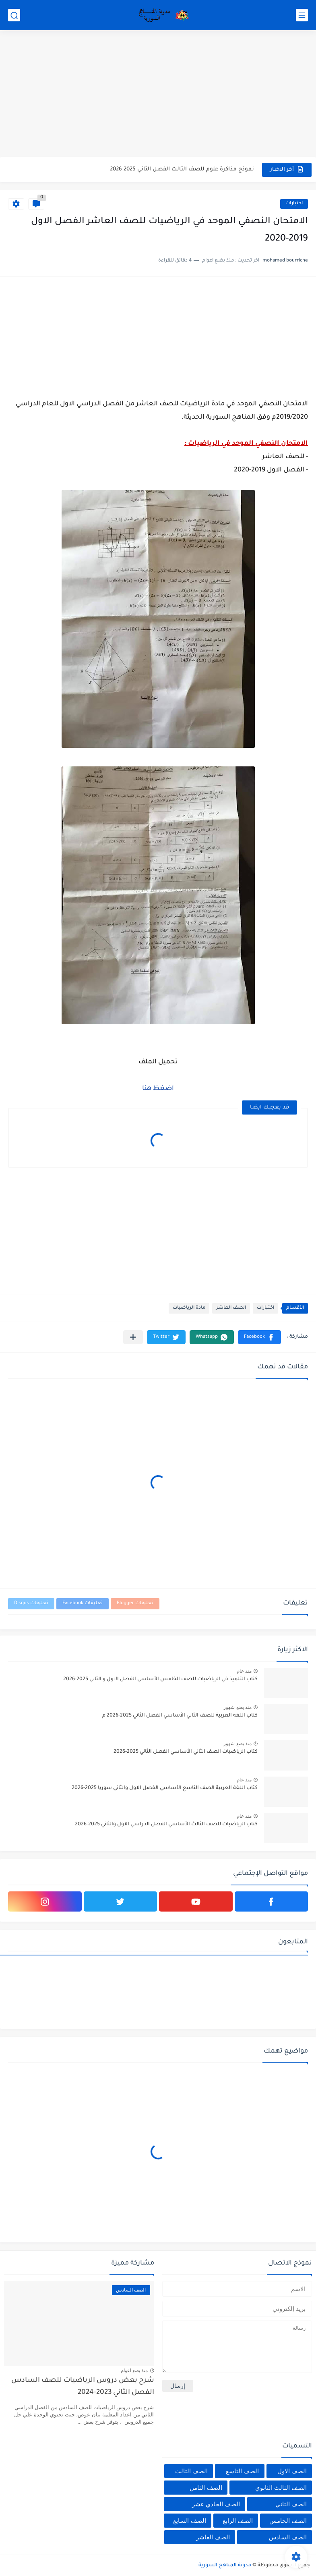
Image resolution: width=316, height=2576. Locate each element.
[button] (259, 1337)
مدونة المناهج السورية (224, 2565)
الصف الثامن (206, 2487)
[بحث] (14, 15)
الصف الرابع (238, 2520)
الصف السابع (189, 2520)
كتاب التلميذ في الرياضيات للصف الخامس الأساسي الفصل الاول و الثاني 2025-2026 (160, 1679)
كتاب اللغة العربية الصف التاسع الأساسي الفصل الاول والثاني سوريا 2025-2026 (165, 1788)
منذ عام (244, 1671)
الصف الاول (292, 2471)
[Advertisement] (158, 94)
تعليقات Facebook (82, 1603)
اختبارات (294, 203)
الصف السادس (288, 2537)
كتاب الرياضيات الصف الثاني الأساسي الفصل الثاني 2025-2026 (186, 1752)
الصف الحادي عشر (216, 2504)
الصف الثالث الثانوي (281, 2487)
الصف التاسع (242, 2471)
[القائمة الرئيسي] (302, 15)
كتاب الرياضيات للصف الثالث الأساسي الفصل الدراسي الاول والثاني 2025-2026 (166, 1824)
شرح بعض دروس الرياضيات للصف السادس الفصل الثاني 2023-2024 (82, 2387)
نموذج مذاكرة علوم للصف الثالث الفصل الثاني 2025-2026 (182, 169)
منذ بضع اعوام (134, 2370)
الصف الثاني (291, 2504)
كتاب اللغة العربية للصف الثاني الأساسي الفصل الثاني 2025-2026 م (180, 1716)
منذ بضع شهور (237, 1707)
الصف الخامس (288, 2520)
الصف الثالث (191, 2471)
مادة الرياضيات (189, 1308)
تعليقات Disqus (31, 1603)
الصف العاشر (231, 1308)
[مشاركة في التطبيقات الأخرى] (133, 1337)
